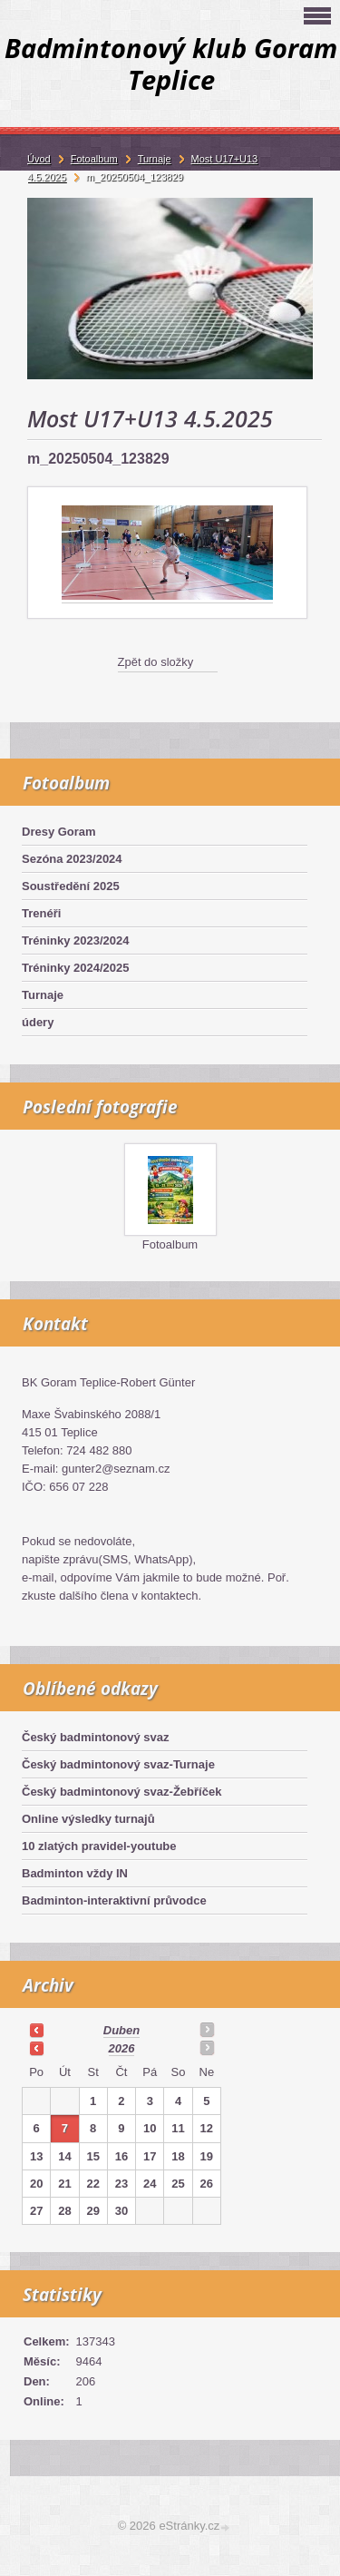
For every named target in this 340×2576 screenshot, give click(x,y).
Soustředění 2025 (71, 886)
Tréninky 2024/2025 (76, 968)
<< (36, 2030)
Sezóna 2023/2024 (72, 859)
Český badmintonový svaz (96, 1737)
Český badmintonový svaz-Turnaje (118, 1764)
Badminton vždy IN (75, 1873)
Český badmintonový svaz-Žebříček (121, 1791)
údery (37, 1022)
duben (121, 2030)
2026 (122, 2048)
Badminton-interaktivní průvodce (114, 1900)
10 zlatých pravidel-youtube (99, 1846)
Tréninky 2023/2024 (76, 940)
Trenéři (41, 913)
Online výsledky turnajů (88, 1819)
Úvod (39, 158)
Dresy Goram (59, 831)
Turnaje (42, 995)
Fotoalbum (170, 1244)
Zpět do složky (156, 662)
